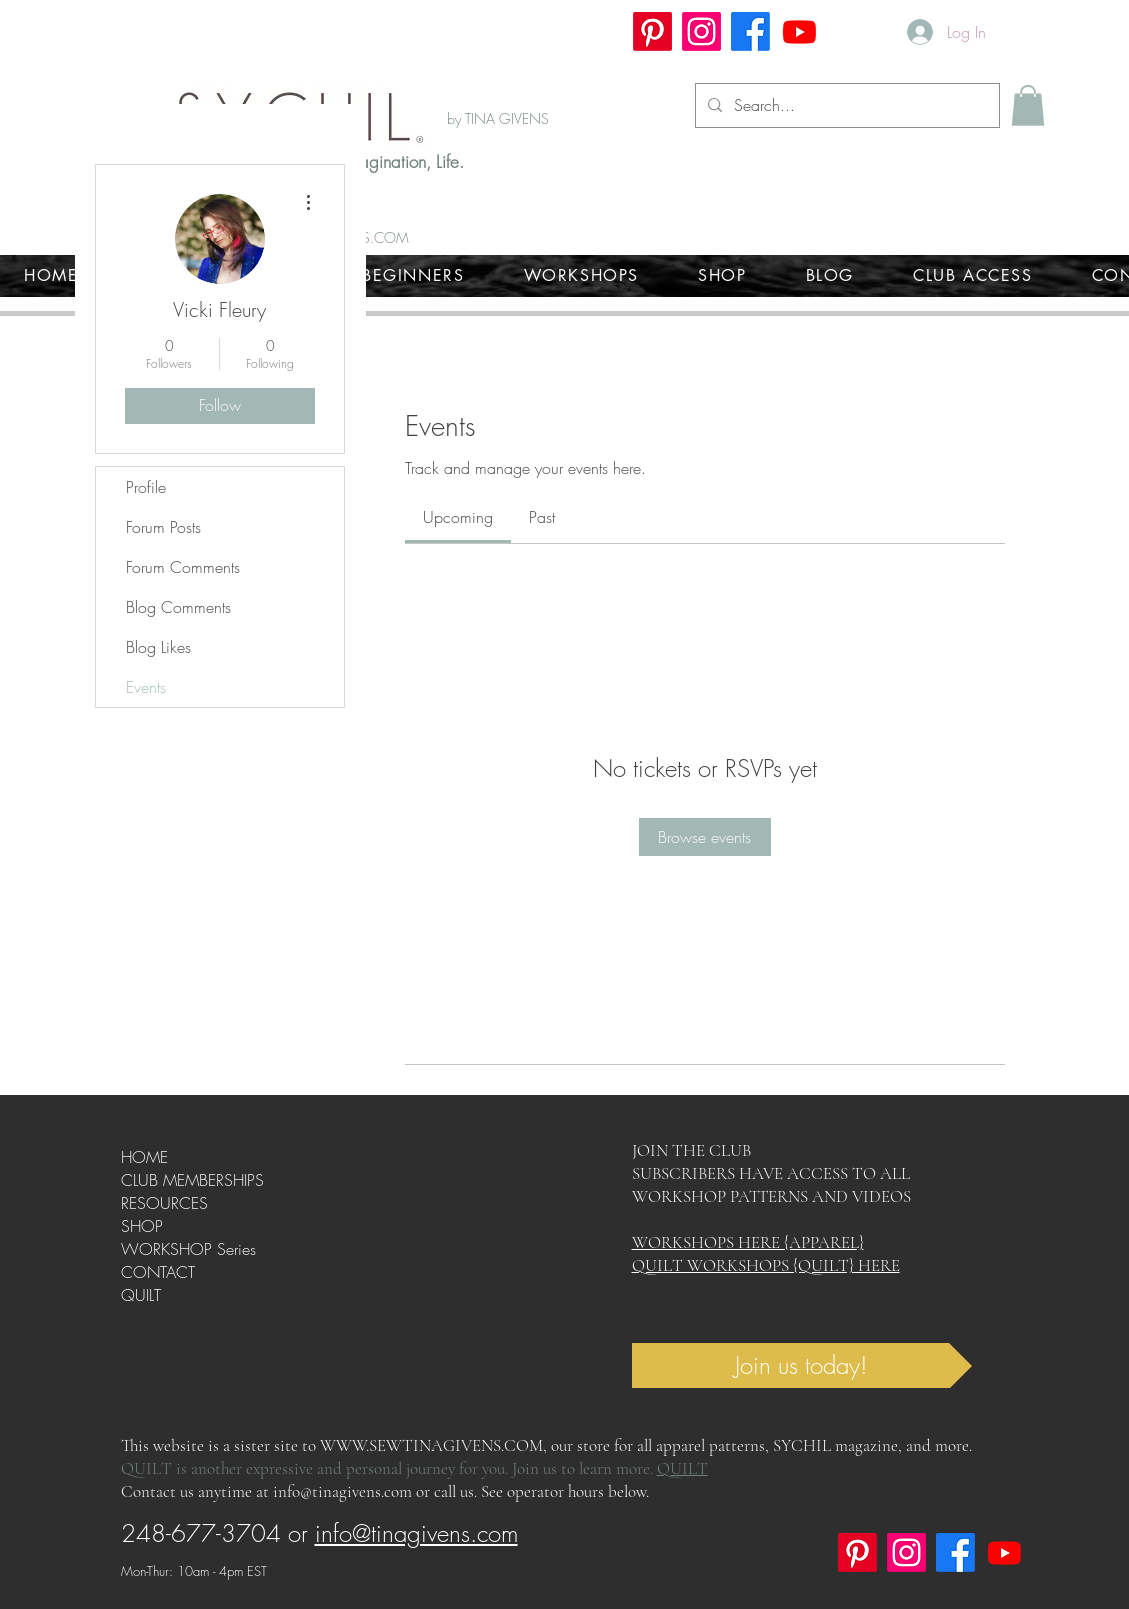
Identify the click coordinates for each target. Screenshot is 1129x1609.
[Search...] (845, 105)
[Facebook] (750, 31)
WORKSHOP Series (188, 1249)
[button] (1028, 105)
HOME (144, 1157)
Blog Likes (158, 647)
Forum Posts (163, 527)
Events (146, 687)
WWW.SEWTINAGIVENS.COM (431, 1445)
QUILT (141, 1295)
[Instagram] (701, 31)
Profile (146, 487)
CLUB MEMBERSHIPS (192, 1180)
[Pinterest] (652, 31)
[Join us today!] (802, 1365)
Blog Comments (178, 607)
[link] (458, 517)
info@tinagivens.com (342, 1491)
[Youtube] (799, 31)
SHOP (142, 1226)
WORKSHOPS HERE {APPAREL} (748, 1242)
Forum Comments (183, 567)
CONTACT (158, 1272)
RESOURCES (164, 1203)
